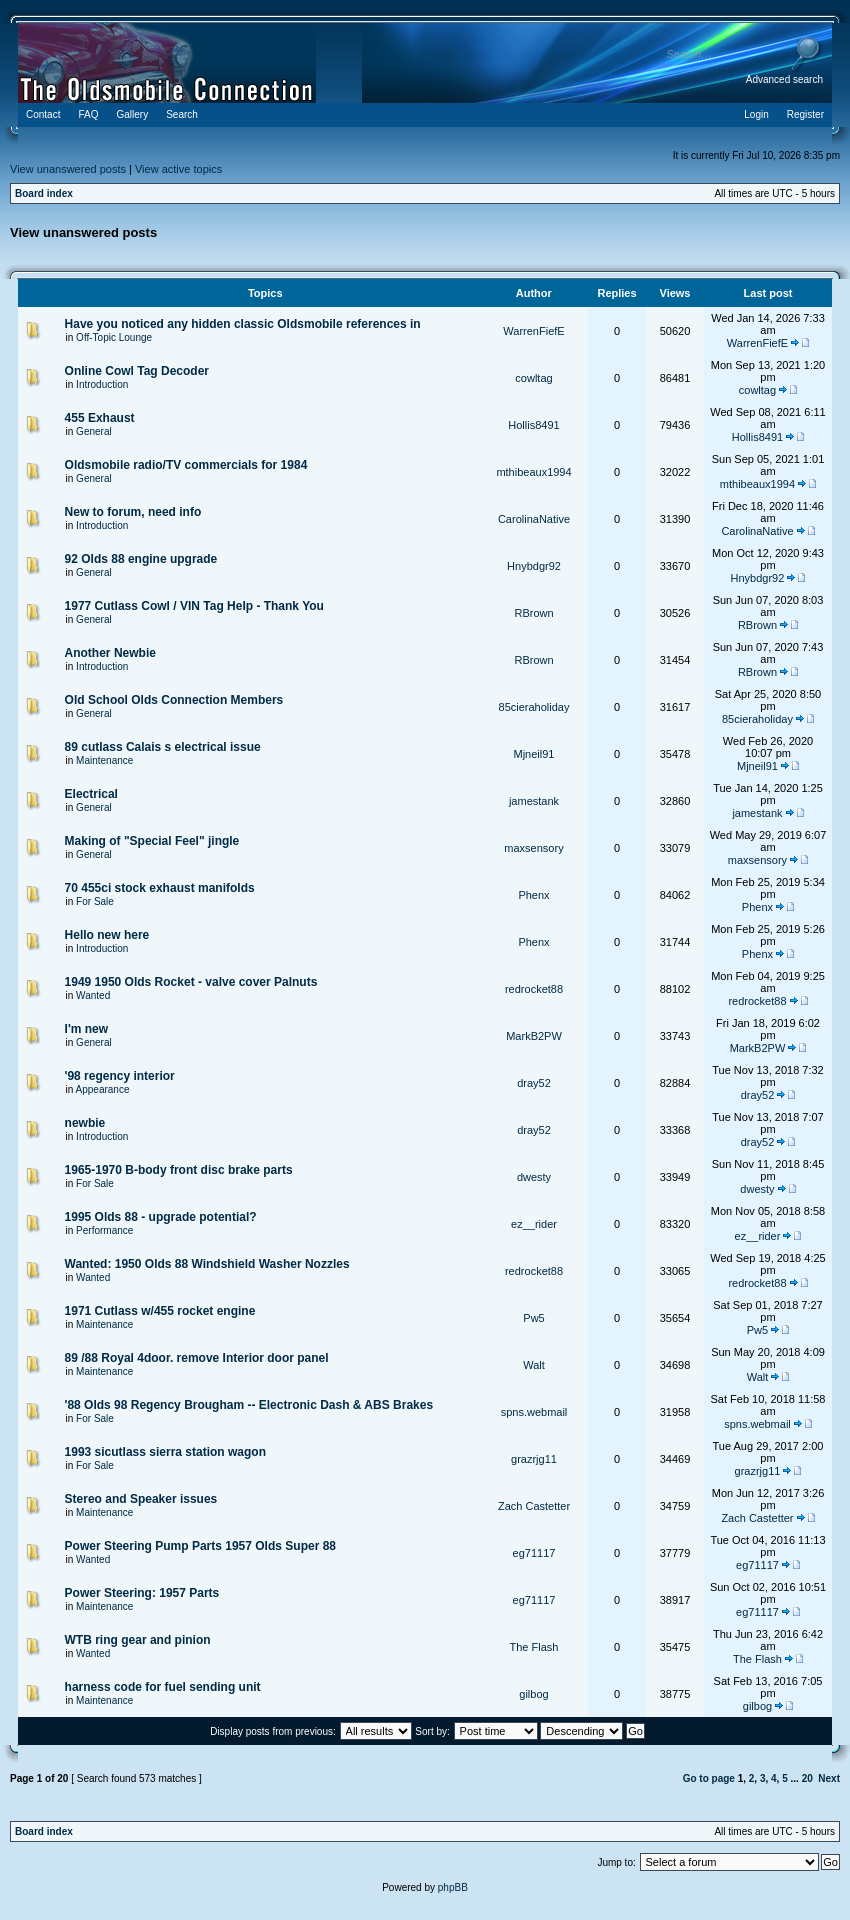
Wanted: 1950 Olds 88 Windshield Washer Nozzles (207, 1264)
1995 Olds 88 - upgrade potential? (161, 1217)
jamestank (534, 801)
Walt (534, 1365)
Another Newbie (110, 653)
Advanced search (784, 79)
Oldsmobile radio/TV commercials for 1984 (186, 465)
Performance (104, 1230)
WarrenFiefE (533, 331)
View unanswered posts (68, 169)
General (94, 431)
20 (807, 1778)
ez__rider (534, 1224)
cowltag (533, 378)
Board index (44, 193)
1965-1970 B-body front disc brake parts (179, 1170)
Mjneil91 (534, 754)
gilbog (533, 1694)
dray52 (534, 1083)
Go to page (709, 1778)
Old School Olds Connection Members (174, 700)
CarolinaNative (534, 519)
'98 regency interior (120, 1076)
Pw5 (533, 1318)
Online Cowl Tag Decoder (137, 371)
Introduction (102, 384)
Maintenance (104, 760)
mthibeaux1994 (533, 472)
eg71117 (534, 1553)
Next (829, 1778)
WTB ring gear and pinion (138, 1640)
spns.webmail (534, 1412)
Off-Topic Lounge (114, 337)
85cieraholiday (534, 707)
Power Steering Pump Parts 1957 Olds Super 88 (200, 1546)
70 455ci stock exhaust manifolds (160, 888)
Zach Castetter (534, 1506)
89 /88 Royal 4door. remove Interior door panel (197, 1358)
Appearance (103, 1089)
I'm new (87, 1029)
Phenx (533, 895)
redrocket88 (534, 989)
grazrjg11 (534, 1459)
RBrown (533, 613)
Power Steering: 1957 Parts (142, 1593)
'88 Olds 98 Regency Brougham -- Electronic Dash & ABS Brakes (249, 1405)
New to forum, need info (133, 512)
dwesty (534, 1177)
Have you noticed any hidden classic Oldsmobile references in (243, 324)
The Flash (534, 1647)
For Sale (95, 901)
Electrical (91, 794)
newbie (85, 1123)
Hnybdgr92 (534, 566)
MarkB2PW (534, 1036)
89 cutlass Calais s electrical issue (163, 747)
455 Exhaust (100, 418)
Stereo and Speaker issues (141, 1499)
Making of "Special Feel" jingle (152, 841)
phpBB (453, 1887)
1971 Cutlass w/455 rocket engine (160, 1311)
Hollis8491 (533, 425)
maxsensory (533, 848)
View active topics (178, 169)
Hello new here (107, 935)
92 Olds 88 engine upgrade (141, 559)
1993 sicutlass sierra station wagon (165, 1452)
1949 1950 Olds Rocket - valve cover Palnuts (191, 982)
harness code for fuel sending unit (163, 1687)
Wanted (93, 995)
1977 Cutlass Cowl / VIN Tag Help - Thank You (194, 606)
